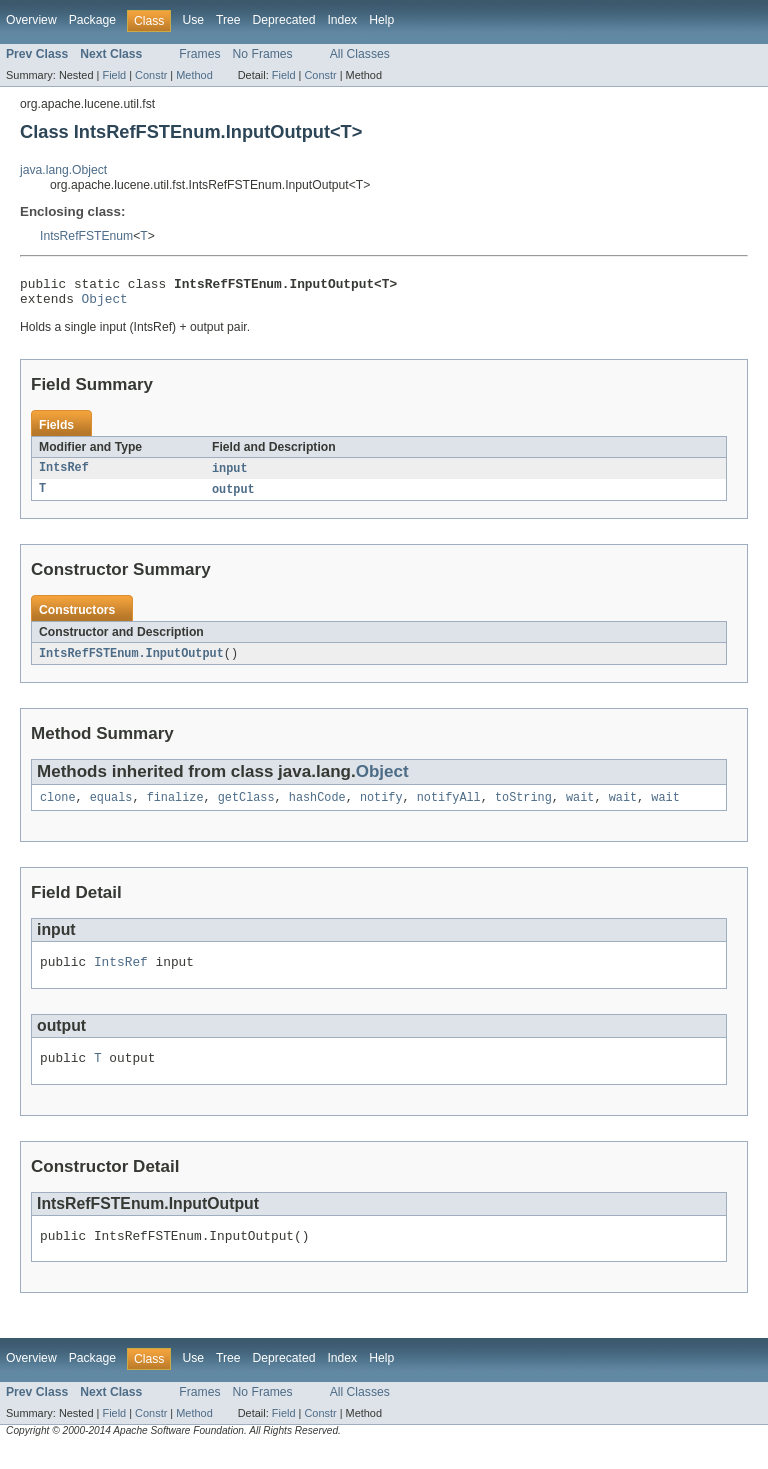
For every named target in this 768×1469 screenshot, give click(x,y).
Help (381, 20)
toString (523, 808)
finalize (175, 808)
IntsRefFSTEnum (86, 236)
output (233, 497)
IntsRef (64, 475)
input (230, 475)
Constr (151, 75)
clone (58, 808)
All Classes (360, 54)
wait (580, 808)
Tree (228, 20)
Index (342, 20)
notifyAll (449, 808)
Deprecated (284, 20)
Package (92, 20)
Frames (199, 54)
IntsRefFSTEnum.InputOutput (131, 662)
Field (114, 75)
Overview (31, 20)
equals (111, 808)
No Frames (263, 54)
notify (381, 808)
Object (105, 304)
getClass (246, 808)
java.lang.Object (63, 170)
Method (194, 75)
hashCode (317, 808)
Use (193, 20)
